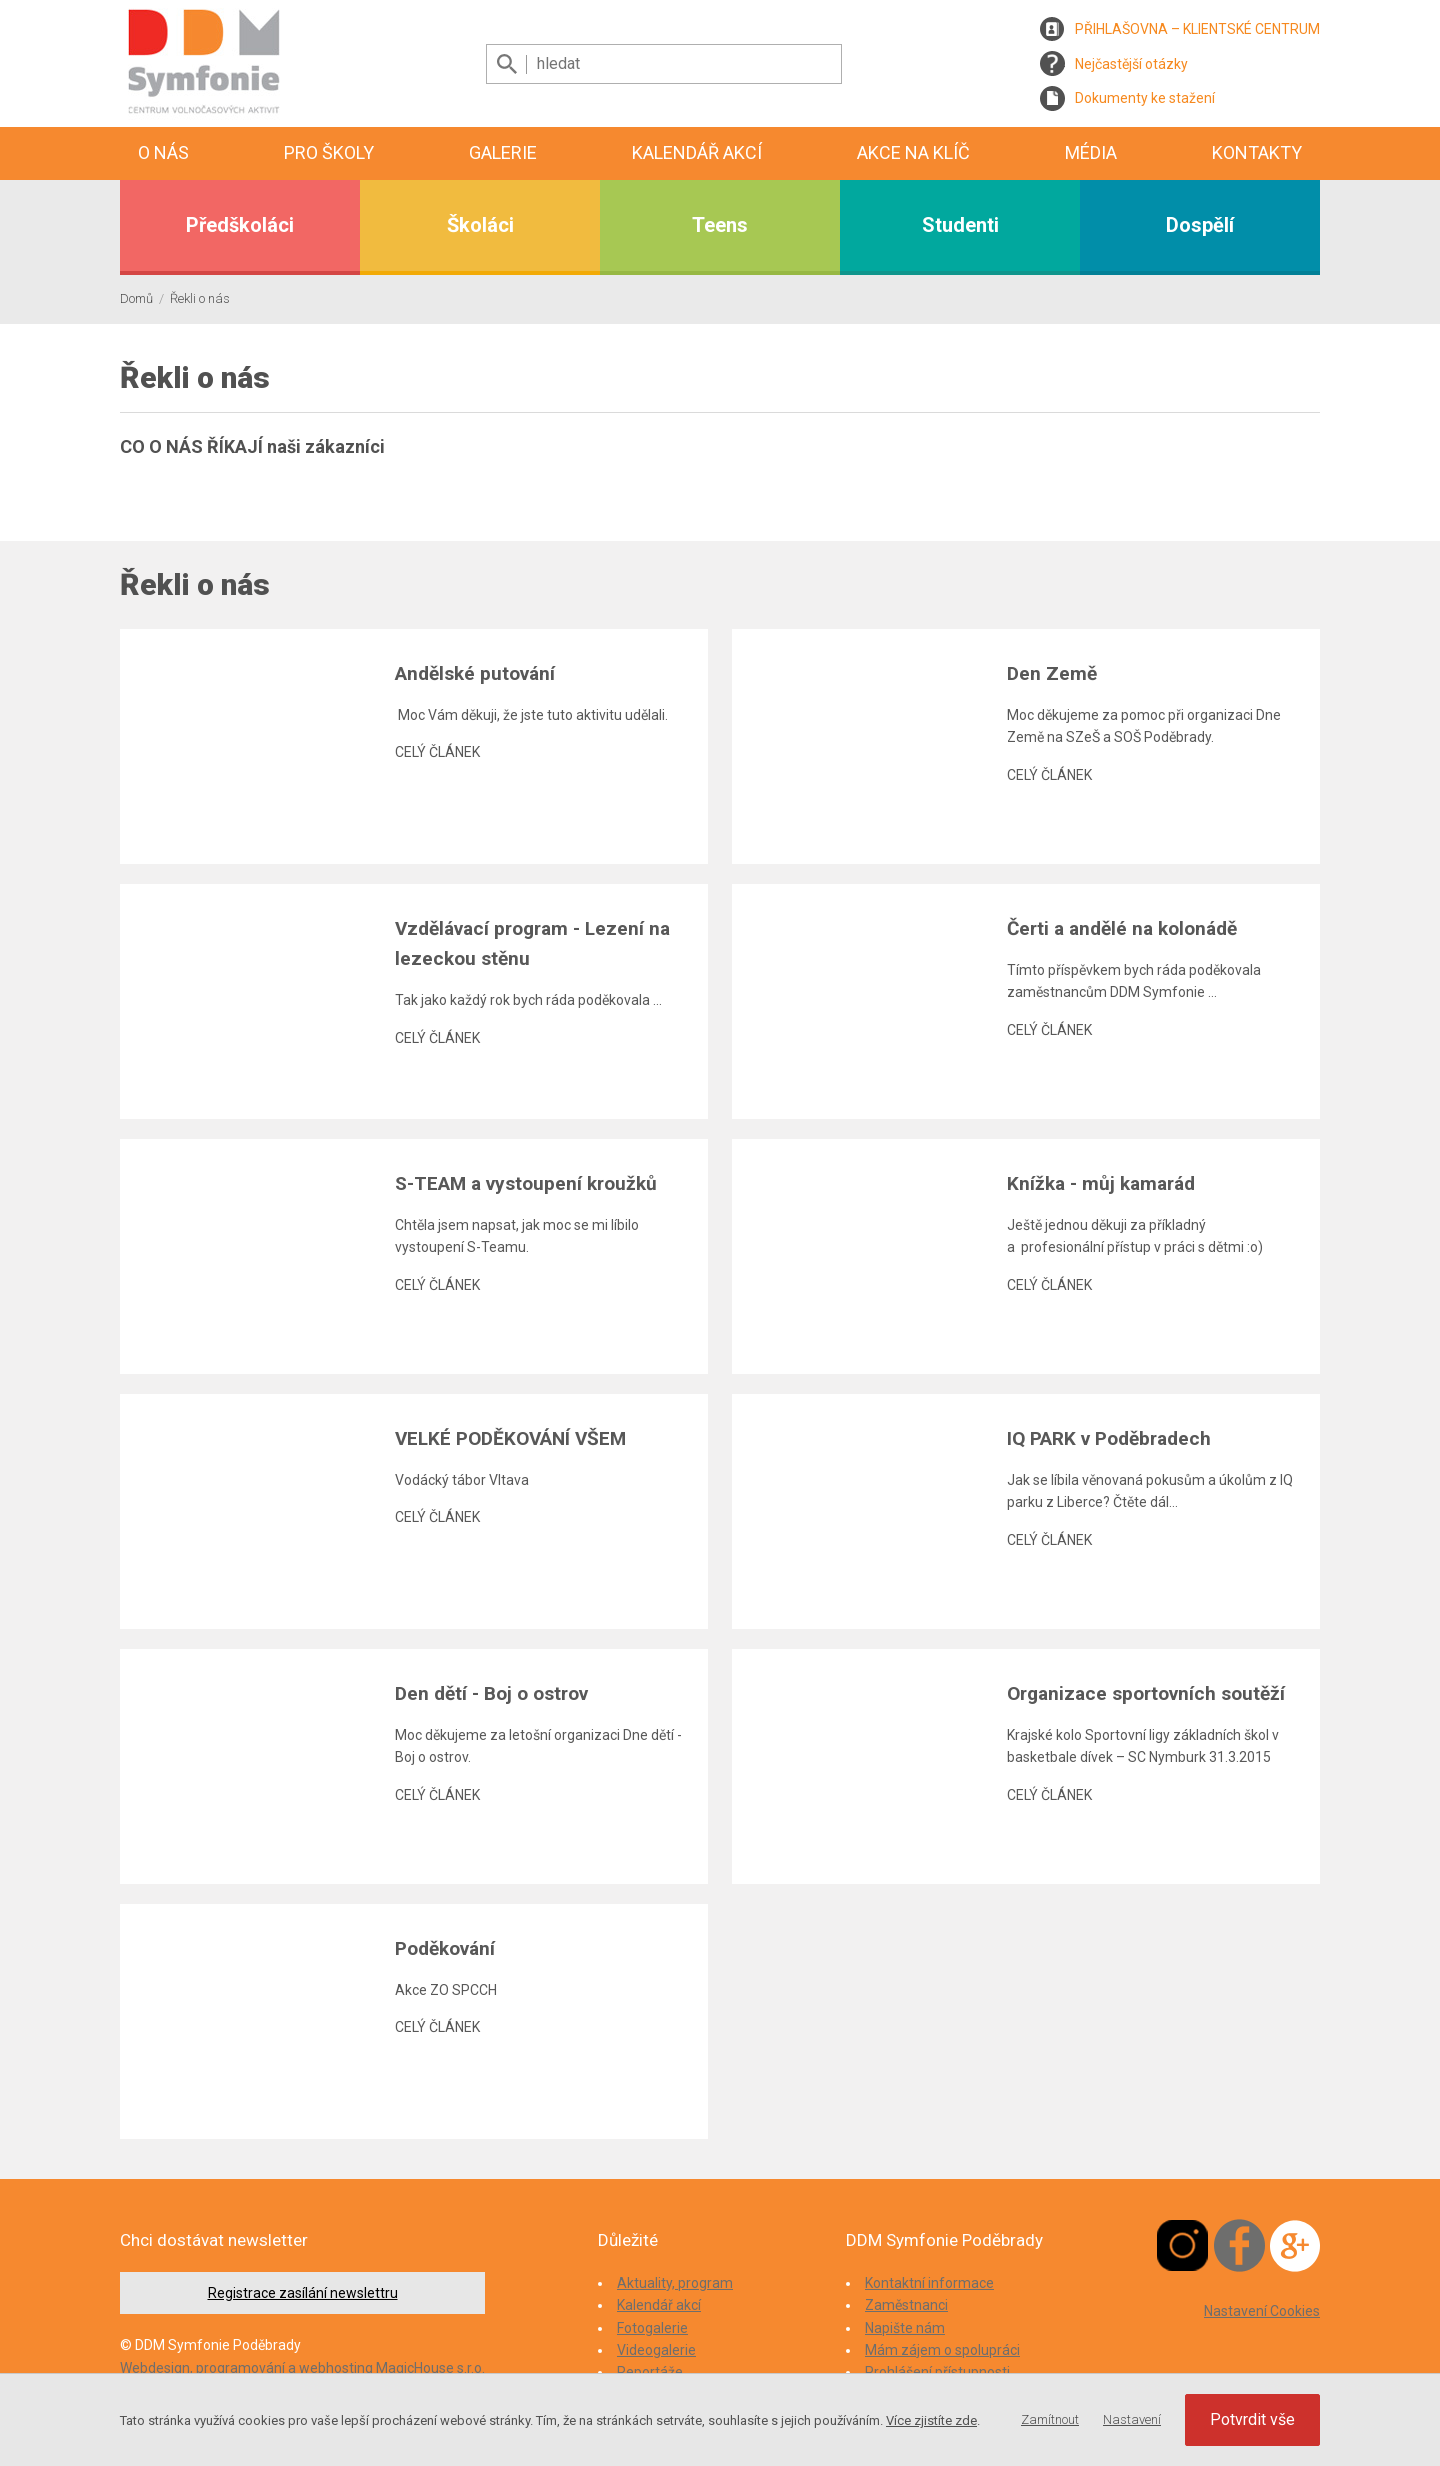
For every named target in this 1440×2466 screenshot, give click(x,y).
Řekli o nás (200, 298)
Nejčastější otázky (1131, 64)
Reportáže (650, 2372)
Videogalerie (656, 2350)
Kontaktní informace (929, 2283)
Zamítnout (1050, 2419)
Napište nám (905, 2328)
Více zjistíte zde (931, 2420)
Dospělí (1200, 225)
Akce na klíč (913, 152)
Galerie (503, 152)
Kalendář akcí (697, 152)
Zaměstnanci (906, 2305)
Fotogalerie (652, 2328)
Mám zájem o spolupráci (942, 2350)
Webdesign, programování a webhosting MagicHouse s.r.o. (302, 2368)
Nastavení (1132, 2419)
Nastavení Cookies (1262, 2311)
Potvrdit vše (1252, 2419)
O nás (163, 152)
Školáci (480, 225)
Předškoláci (240, 225)
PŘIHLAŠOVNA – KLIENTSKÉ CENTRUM (1197, 29)
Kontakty (1257, 152)
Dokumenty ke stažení (1145, 98)
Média (1091, 152)
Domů (136, 298)
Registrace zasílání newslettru (303, 2293)
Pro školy (329, 152)
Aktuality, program (675, 2283)
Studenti (960, 225)
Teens (720, 225)
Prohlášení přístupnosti (937, 2372)
